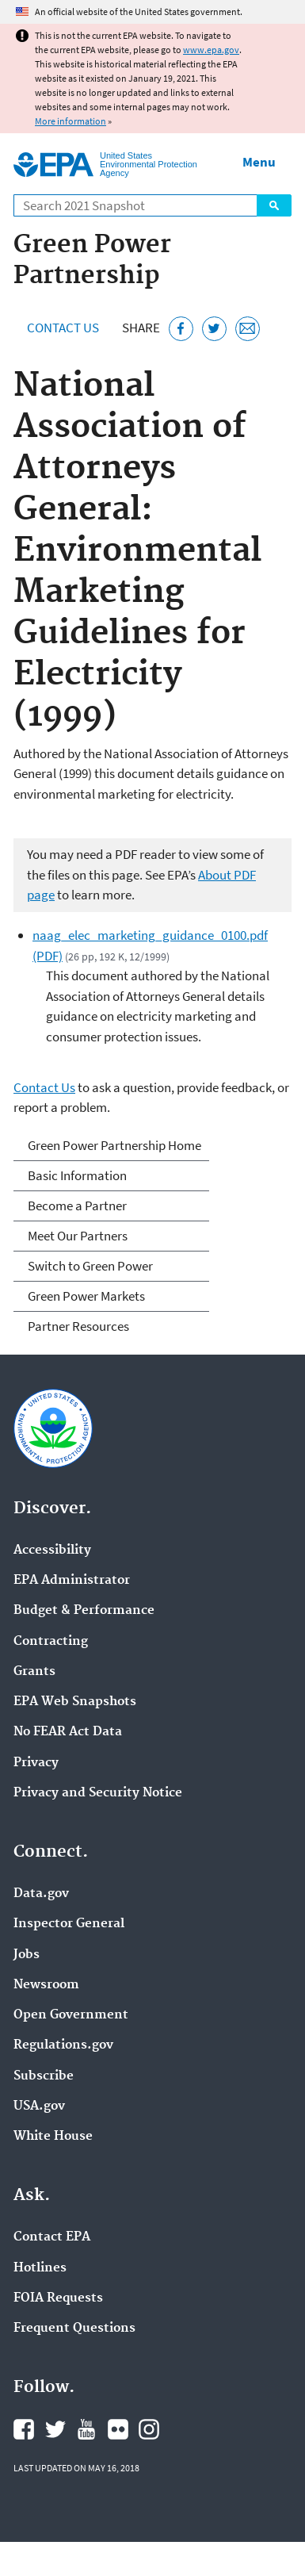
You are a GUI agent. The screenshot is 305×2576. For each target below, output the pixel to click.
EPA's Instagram (149, 2429)
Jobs (26, 1955)
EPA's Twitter (55, 2429)
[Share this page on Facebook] (181, 328)
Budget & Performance (83, 1611)
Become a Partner (77, 1205)
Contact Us (63, 327)
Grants (34, 1672)
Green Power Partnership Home (114, 1145)
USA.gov (39, 2106)
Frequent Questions (74, 2328)
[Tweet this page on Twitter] (214, 328)
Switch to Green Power (90, 1266)
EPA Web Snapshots (74, 1702)
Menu (259, 162)
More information (70, 121)
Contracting (50, 1642)
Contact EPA (51, 2237)
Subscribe (43, 2076)
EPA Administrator (71, 1581)
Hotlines (40, 2268)
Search (274, 205)
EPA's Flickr (118, 2429)
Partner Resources (78, 1326)
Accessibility (52, 1550)
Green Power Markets (86, 1296)
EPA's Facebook (23, 2429)
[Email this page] (247, 328)
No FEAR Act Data (67, 1732)
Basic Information (77, 1175)
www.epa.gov (211, 50)
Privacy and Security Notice (97, 1793)
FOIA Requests (58, 2298)
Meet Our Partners (78, 1235)
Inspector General (68, 1924)
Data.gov (41, 1894)
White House (53, 2136)
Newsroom (46, 1985)
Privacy (36, 1763)
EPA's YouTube (86, 2429)
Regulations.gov (63, 2045)
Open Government (70, 2015)
